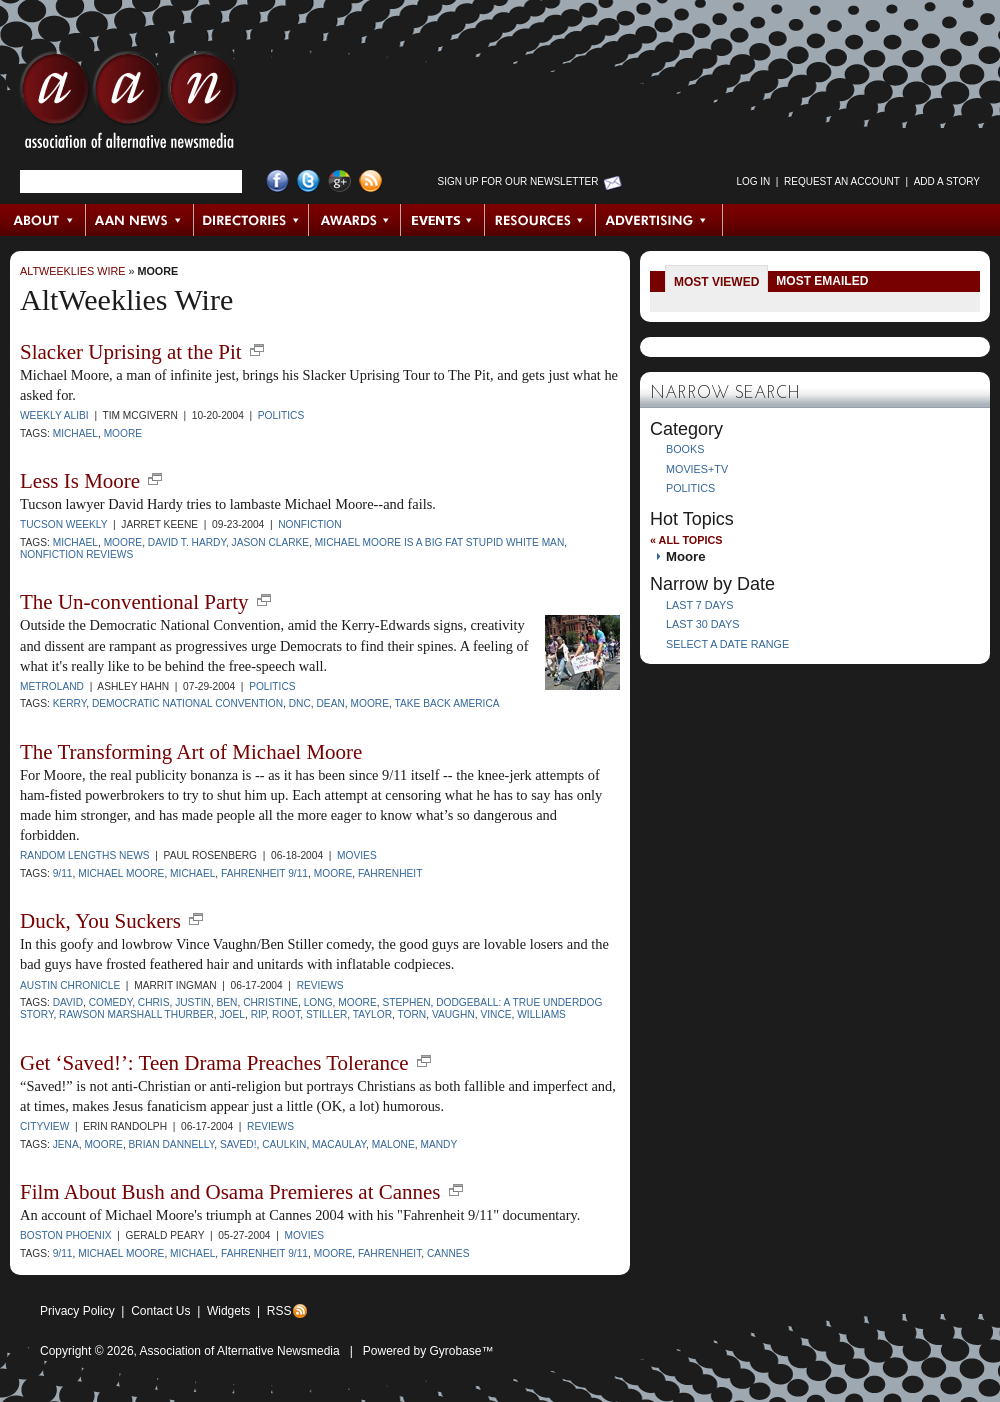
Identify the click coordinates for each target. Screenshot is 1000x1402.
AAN (129, 105)
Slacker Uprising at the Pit (131, 352)
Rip (259, 1014)
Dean (330, 703)
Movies (357, 855)
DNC (300, 703)
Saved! (238, 1144)
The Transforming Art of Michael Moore (191, 752)
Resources (540, 220)
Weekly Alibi (54, 415)
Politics (281, 415)
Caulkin (284, 1144)
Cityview (44, 1126)
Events (443, 220)
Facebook (277, 181)
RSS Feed (370, 181)
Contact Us (160, 1311)
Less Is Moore (80, 481)
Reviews (320, 985)
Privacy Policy (77, 1311)
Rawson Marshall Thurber (136, 1014)
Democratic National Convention (187, 703)
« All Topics (686, 540)
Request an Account (842, 181)
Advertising (659, 220)
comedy (110, 1002)
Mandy (438, 1144)
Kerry (70, 703)
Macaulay (339, 1144)
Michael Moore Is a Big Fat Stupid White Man (439, 542)
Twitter (308, 181)
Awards (355, 220)
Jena (66, 1144)
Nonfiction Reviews (76, 554)
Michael (75, 433)
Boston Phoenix (66, 1235)
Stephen (406, 1002)
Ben (227, 1002)
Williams (541, 1014)
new (257, 350)
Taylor (372, 1014)
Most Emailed (822, 281)
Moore (157, 271)
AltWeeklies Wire (72, 271)
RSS (279, 1311)
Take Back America (446, 703)
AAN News (140, 220)
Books (685, 449)
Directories (251, 220)
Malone (393, 1144)
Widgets (228, 1311)
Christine (270, 1002)
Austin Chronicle (70, 985)
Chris (154, 1002)
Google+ (339, 181)
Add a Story (947, 181)
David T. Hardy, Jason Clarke (228, 542)
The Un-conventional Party (134, 602)
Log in (753, 181)
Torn (412, 1014)
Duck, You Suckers (100, 921)
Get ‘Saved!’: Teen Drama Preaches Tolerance (214, 1063)
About (43, 220)
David (68, 1002)
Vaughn (453, 1014)
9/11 (63, 873)
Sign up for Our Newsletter (518, 181)
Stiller (326, 1014)
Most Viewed (716, 282)
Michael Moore (121, 873)
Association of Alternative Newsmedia (240, 1351)
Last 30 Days (702, 624)
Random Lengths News (85, 855)
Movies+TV (697, 469)
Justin (193, 1002)
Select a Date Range (727, 644)
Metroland (52, 686)
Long (318, 1002)
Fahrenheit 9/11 (264, 873)
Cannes (448, 1253)
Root (286, 1014)
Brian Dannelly (172, 1144)
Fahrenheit (390, 873)
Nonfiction (309, 524)
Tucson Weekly (63, 524)
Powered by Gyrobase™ (428, 1351)
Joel (232, 1014)
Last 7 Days (699, 605)
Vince (495, 1014)
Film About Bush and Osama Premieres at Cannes (230, 1192)
